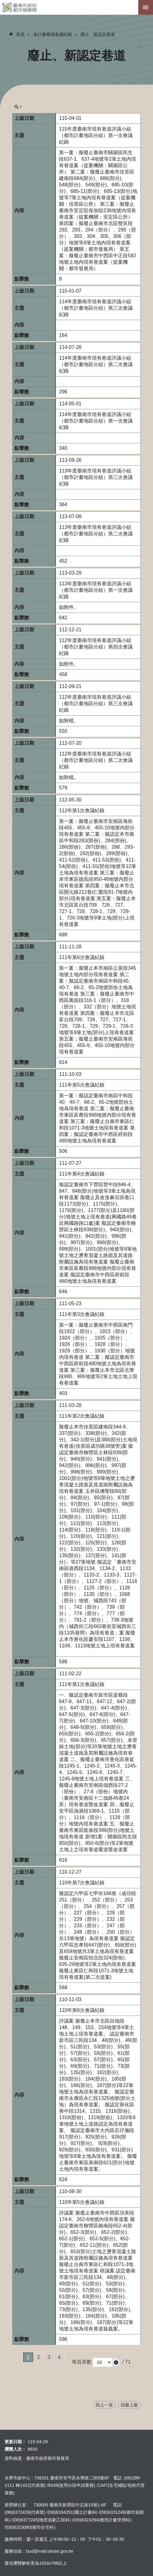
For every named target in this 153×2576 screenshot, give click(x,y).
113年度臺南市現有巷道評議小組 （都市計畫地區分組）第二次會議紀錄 (96, 534)
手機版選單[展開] (145, 7)
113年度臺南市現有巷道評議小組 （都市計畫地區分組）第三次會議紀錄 (96, 477)
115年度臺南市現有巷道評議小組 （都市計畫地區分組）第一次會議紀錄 (96, 135)
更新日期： (15, 2441)
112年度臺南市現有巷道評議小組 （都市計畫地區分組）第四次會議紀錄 (96, 647)
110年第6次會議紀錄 (81, 2010)
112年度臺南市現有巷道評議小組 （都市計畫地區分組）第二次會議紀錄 (96, 760)
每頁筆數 (82, 2361)
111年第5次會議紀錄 (81, 1084)
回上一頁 (104, 2404)
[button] (116, 2362)
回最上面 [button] (129, 2404)
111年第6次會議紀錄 (81, 957)
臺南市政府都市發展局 (76, 7)
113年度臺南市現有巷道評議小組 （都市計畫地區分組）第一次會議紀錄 (96, 590)
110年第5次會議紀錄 (81, 2202)
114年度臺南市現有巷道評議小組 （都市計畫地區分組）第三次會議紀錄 (96, 308)
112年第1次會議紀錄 (81, 810)
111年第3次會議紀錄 (81, 1314)
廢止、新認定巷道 (97, 34)
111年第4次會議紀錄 (81, 1173)
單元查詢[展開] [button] (18, 107)
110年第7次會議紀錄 (81, 1882)
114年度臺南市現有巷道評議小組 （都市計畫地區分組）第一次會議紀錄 (96, 421)
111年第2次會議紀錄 (81, 1416)
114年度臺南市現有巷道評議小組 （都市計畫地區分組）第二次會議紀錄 (96, 364)
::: (140, 45)
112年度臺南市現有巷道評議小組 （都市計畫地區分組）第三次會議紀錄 (96, 703)
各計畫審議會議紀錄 (52, 34)
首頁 (20, 34)
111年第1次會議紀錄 (81, 1684)
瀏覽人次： (15, 2449)
